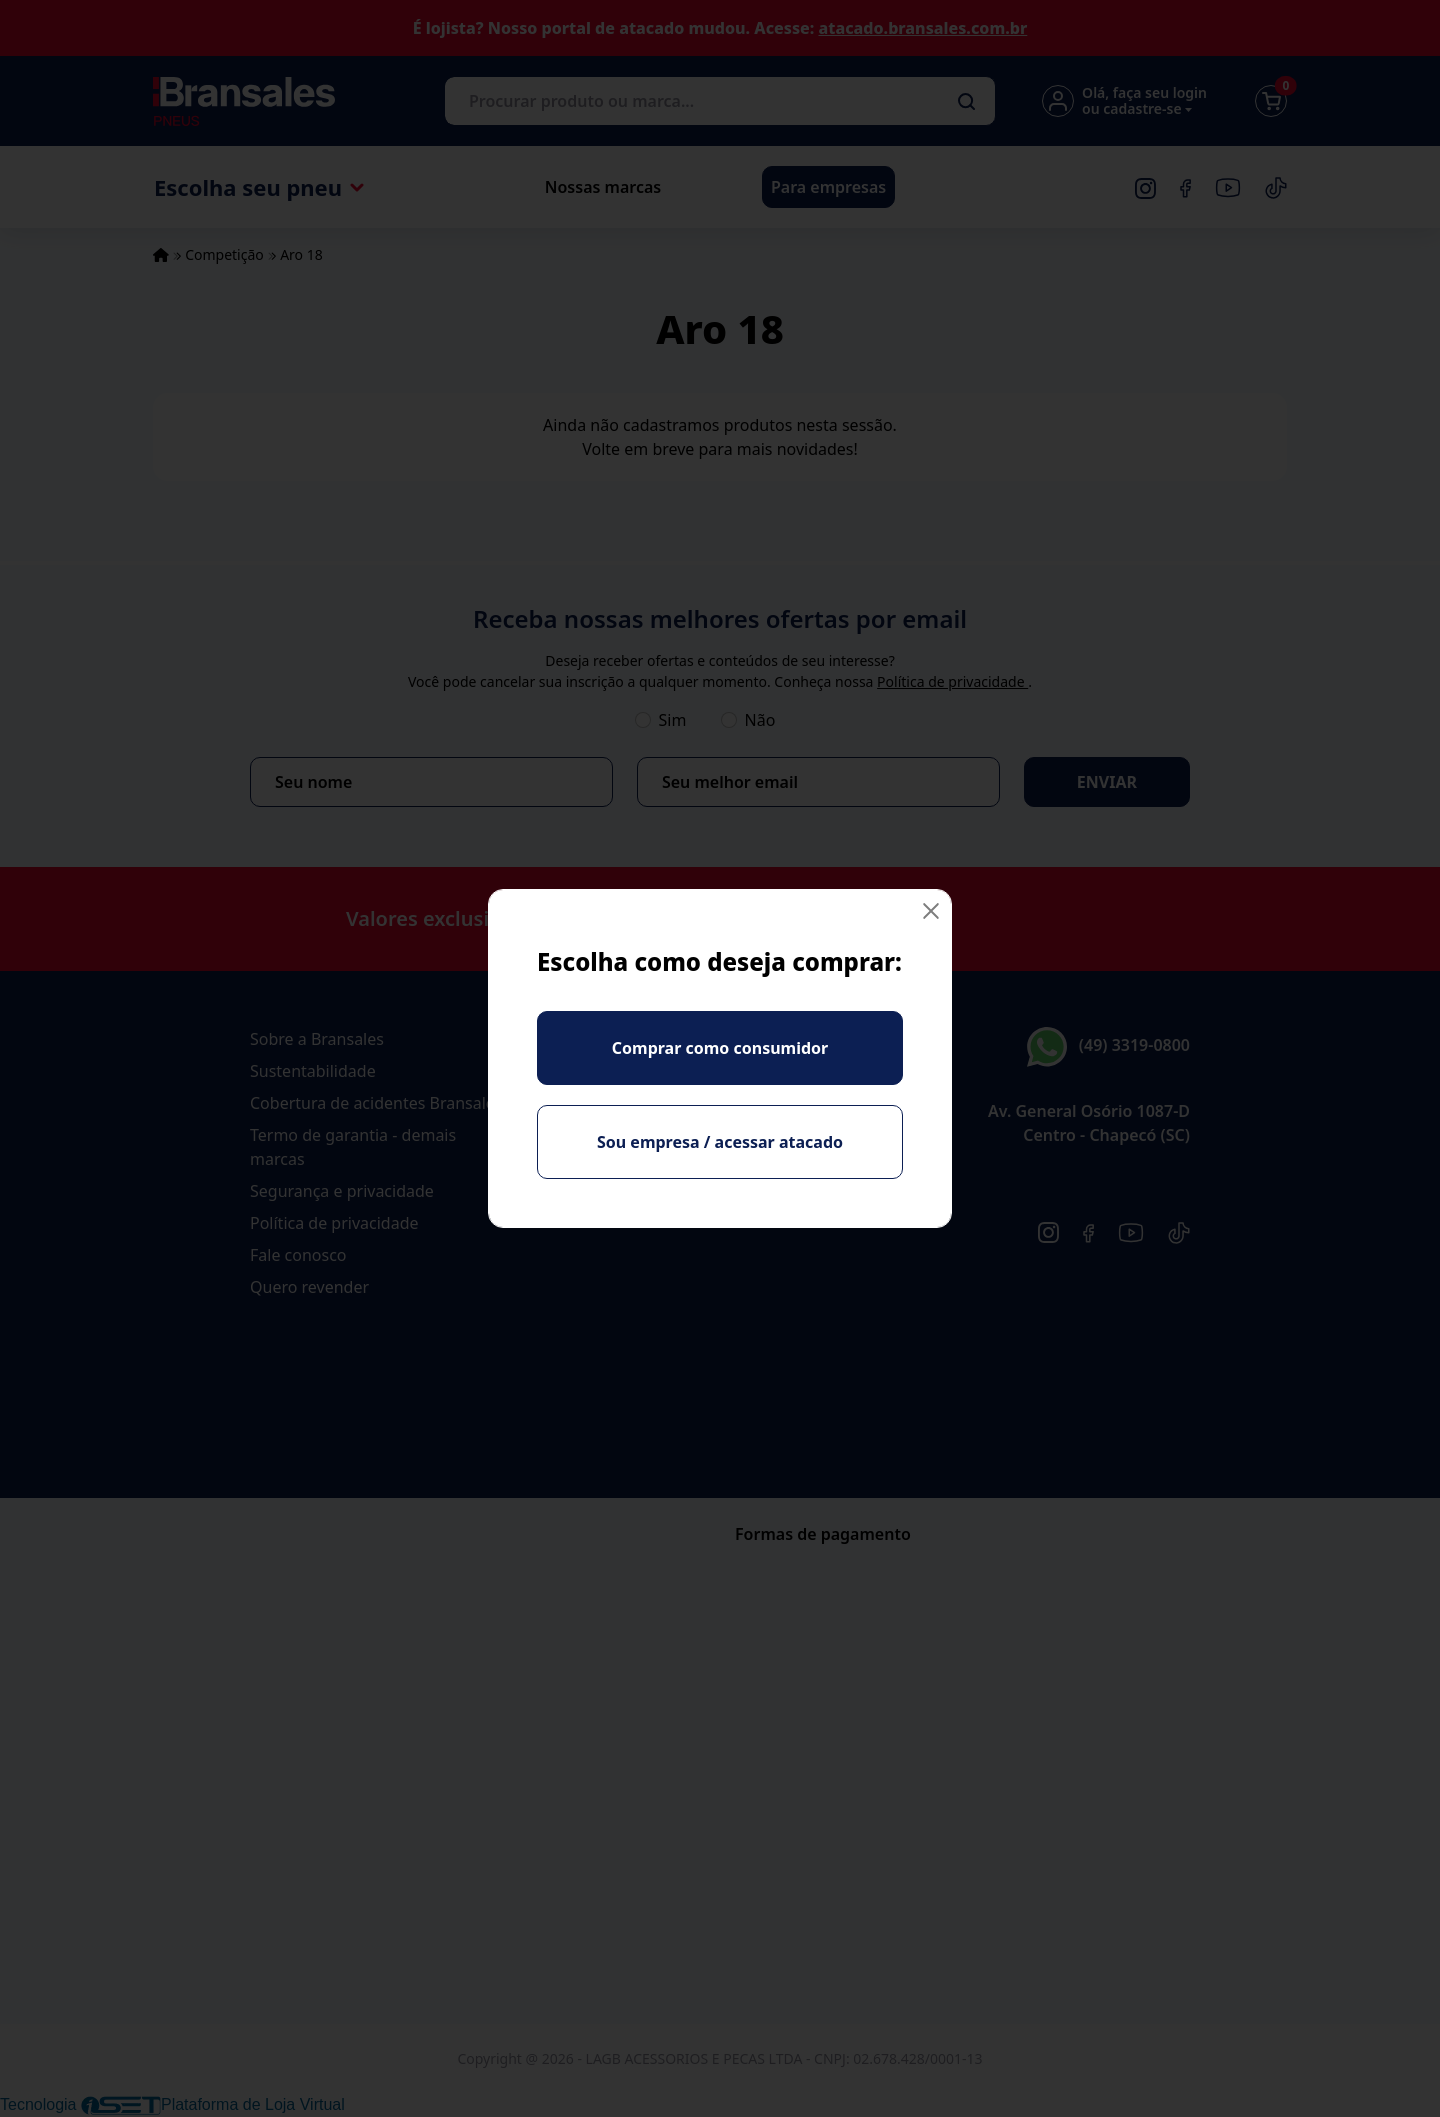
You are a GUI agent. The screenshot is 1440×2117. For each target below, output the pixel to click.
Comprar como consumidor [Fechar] (720, 1048)
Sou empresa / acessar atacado (720, 1142)
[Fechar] (931, 911)
